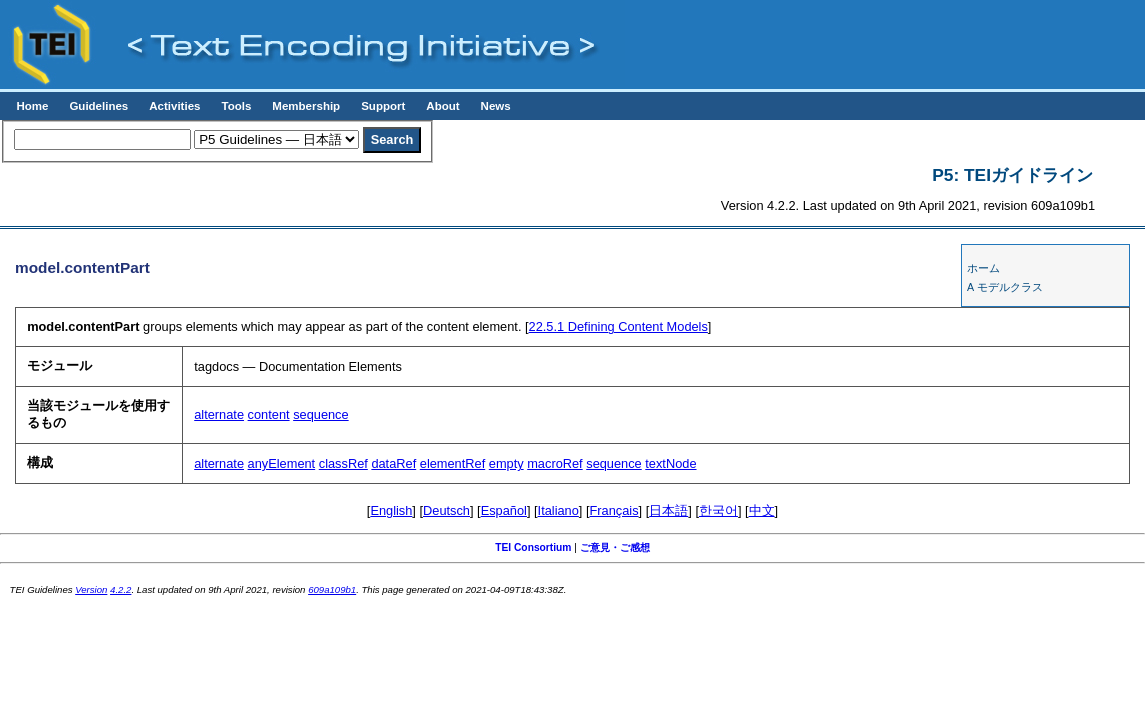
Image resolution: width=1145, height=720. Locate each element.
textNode (670, 463)
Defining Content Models (618, 326)
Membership (306, 106)
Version (91, 589)
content (269, 414)
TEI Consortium (533, 547)
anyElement (282, 463)
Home (32, 106)
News (496, 106)
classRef (343, 463)
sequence (321, 414)
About (442, 106)
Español (504, 510)
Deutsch (446, 510)
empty (506, 463)
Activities (174, 106)
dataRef (393, 463)
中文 (762, 510)
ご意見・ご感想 (615, 547)
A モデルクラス (1004, 287)
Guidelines (98, 106)
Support (383, 106)
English (391, 510)
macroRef (554, 463)
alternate (219, 414)
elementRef (452, 463)
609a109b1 (332, 589)
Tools (236, 106)
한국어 (718, 510)
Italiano (558, 510)
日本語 (668, 510)
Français (614, 510)
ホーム (983, 268)
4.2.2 (120, 589)
